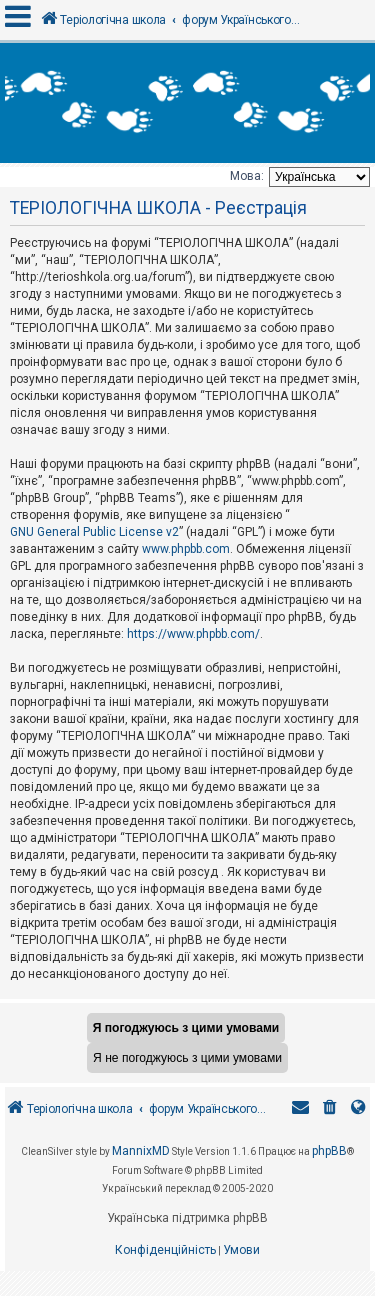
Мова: (247, 176)
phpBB (329, 1151)
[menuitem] (330, 1109)
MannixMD (141, 1151)
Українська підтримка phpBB (187, 1218)
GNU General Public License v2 (94, 532)
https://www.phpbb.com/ (193, 634)
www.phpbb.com (186, 549)
